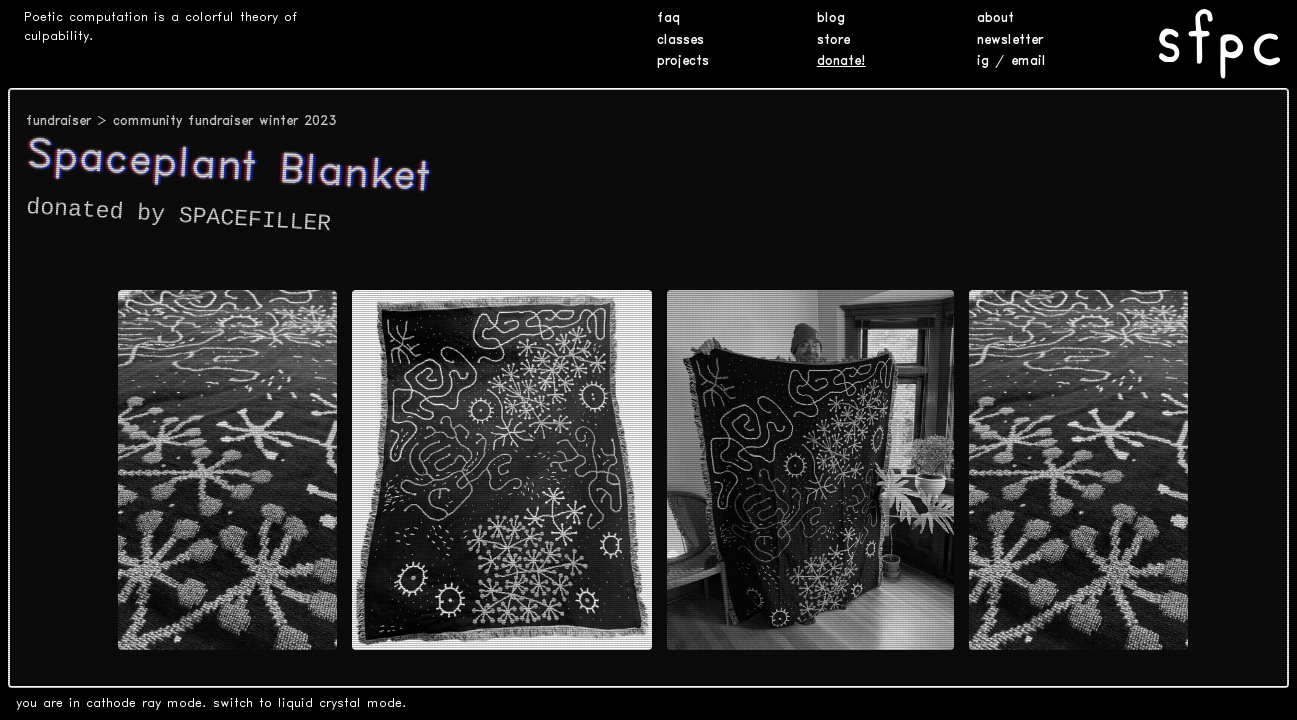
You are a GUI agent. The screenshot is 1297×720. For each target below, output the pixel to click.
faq (668, 18)
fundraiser (58, 121)
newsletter (1010, 40)
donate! (841, 61)
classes (680, 40)
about (995, 18)
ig (983, 61)
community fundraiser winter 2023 (224, 121)
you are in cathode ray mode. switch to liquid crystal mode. (211, 703)
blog (831, 18)
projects (683, 61)
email (1028, 61)
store (833, 40)
